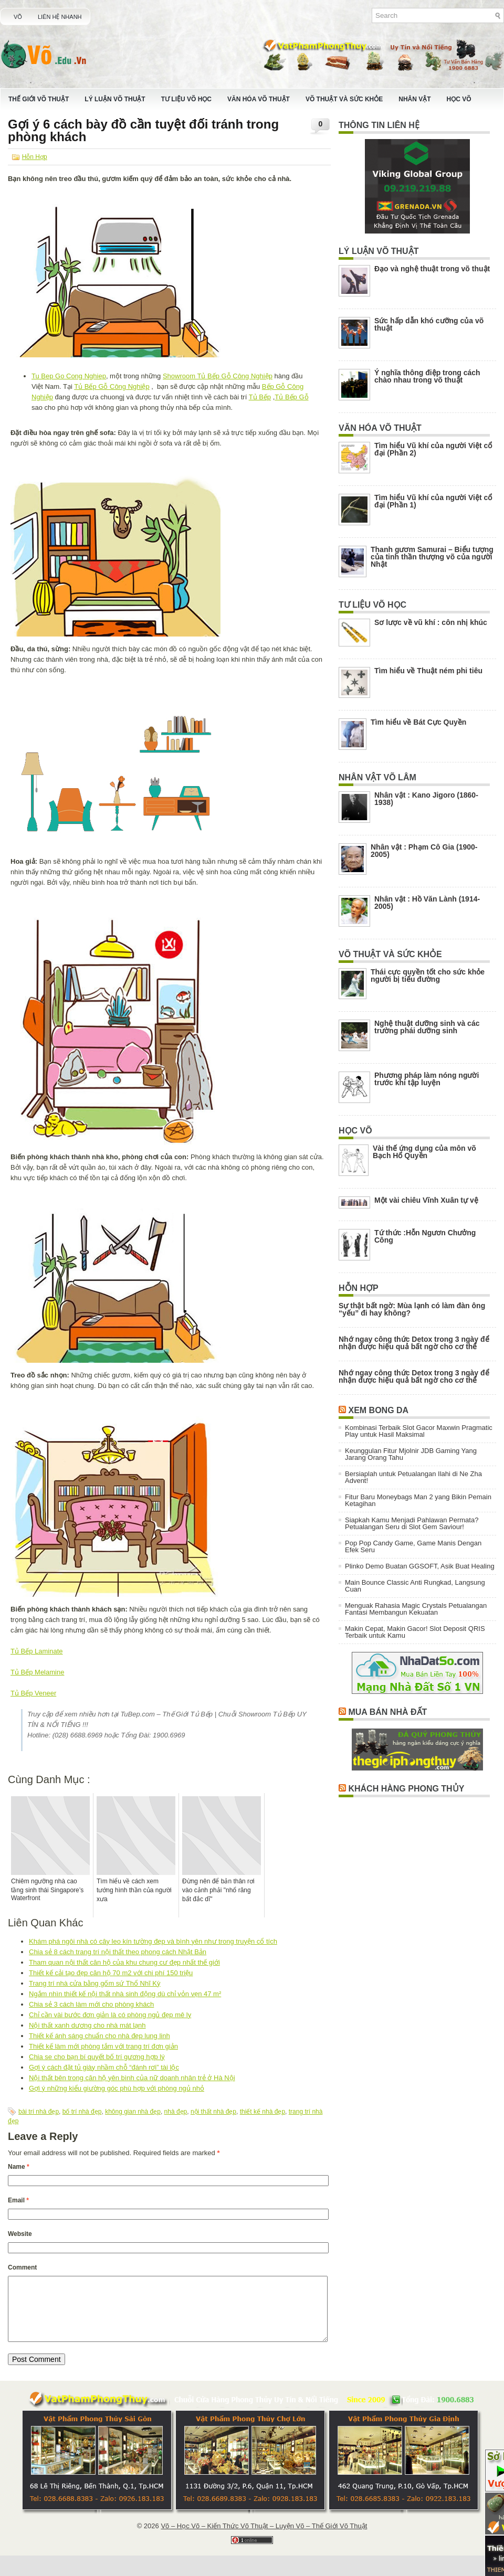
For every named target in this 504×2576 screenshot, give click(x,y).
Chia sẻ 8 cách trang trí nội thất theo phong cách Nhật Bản (117, 1952)
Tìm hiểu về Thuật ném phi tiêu (428, 670)
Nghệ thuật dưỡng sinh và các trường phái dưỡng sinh (426, 1027)
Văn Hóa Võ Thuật (258, 99)
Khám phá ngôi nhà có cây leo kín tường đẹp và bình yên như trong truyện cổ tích (153, 1941)
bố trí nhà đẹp (82, 2111)
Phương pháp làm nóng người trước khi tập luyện (426, 1079)
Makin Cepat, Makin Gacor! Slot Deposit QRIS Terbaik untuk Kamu (415, 1632)
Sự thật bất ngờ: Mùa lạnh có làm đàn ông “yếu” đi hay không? (412, 1309)
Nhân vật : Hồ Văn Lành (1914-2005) (427, 902)
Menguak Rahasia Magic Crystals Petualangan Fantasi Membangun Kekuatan (416, 1609)
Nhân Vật (414, 99)
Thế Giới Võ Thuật (38, 99)
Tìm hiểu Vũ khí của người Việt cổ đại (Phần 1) (433, 501)
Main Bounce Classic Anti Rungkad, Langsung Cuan (415, 1585)
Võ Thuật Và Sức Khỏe (344, 99)
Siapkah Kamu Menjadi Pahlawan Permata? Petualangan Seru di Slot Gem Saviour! (411, 1523)
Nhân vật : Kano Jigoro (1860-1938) (426, 799)
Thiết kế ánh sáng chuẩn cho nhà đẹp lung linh (99, 2036)
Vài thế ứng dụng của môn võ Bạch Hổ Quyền (424, 1152)
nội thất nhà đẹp (213, 2111)
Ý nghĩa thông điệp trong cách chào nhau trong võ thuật (427, 376)
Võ (18, 17)
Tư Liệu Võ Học (186, 99)
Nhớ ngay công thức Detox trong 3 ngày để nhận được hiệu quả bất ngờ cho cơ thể (414, 1343)
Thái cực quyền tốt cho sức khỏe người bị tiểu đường (428, 975)
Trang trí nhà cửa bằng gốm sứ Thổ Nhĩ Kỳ (95, 1983)
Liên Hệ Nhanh (60, 17)
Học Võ (459, 99)
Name (18, 2166)
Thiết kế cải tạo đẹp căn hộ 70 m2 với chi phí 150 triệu (111, 1973)
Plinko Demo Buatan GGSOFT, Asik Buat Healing (420, 1566)
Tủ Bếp (260, 397)
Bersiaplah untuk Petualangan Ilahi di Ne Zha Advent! (413, 1477)
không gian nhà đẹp (133, 2111)
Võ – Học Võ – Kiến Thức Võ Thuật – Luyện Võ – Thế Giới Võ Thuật (264, 2538)
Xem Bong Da (378, 1410)
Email (18, 2200)
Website (20, 2234)
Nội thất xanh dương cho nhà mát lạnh (87, 2025)
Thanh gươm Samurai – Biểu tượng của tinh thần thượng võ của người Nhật (432, 556)
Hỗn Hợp (34, 157)
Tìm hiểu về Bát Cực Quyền (418, 722)
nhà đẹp (175, 2111)
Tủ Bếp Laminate (36, 1651)
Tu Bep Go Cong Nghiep (69, 376)
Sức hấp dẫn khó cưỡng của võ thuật (429, 324)
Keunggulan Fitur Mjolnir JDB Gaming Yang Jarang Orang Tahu (411, 1454)
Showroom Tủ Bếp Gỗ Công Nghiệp (217, 376)
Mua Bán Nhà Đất (387, 1712)
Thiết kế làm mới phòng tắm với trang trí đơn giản (103, 2046)
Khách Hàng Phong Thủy (406, 1788)
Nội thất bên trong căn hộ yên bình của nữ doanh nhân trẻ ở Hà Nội (132, 2078)
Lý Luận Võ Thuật (115, 99)
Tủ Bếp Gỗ (291, 397)
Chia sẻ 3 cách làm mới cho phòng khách (91, 2004)
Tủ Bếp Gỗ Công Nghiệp (111, 386)
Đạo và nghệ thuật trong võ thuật (432, 268)
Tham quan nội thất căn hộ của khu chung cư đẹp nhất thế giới (124, 1962)
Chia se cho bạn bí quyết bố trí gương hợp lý (97, 2057)
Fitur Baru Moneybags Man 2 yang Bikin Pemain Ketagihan (418, 1500)
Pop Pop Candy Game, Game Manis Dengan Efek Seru (413, 1546)
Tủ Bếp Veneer (33, 1693)
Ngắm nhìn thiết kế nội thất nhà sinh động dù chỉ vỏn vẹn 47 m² (125, 1994)
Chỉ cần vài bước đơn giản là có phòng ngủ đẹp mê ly (110, 2015)
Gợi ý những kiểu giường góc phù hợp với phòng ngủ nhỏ (116, 2088)
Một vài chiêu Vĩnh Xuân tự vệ (426, 1200)
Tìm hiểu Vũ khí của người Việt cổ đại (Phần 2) (433, 449)
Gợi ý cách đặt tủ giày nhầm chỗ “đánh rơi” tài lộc (104, 2067)
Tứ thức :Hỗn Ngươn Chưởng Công (425, 1236)
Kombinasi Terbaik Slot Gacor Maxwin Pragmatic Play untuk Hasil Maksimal (418, 1431)
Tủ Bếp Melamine (37, 1672)
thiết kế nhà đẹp (262, 2111)
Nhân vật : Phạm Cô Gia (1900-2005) (424, 850)
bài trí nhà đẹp (38, 2111)
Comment (22, 2267)
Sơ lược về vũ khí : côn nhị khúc (430, 622)
